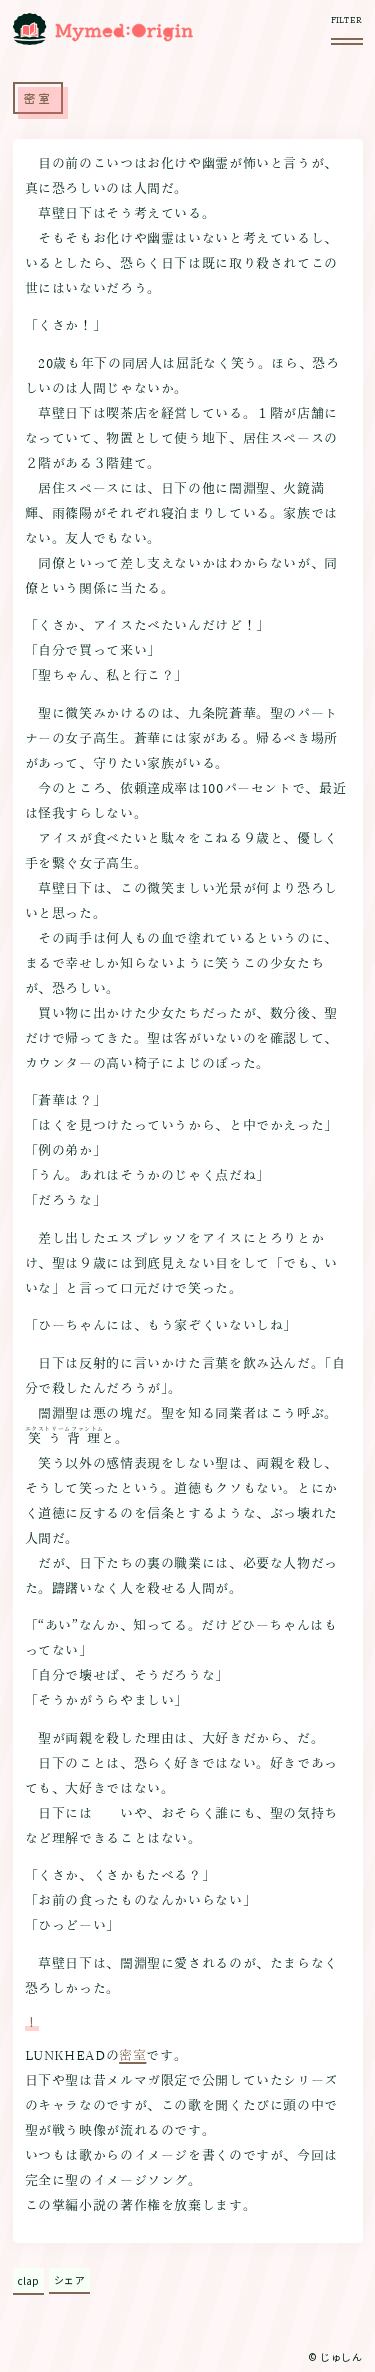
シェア (70, 2279)
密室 (132, 2055)
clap (28, 2280)
